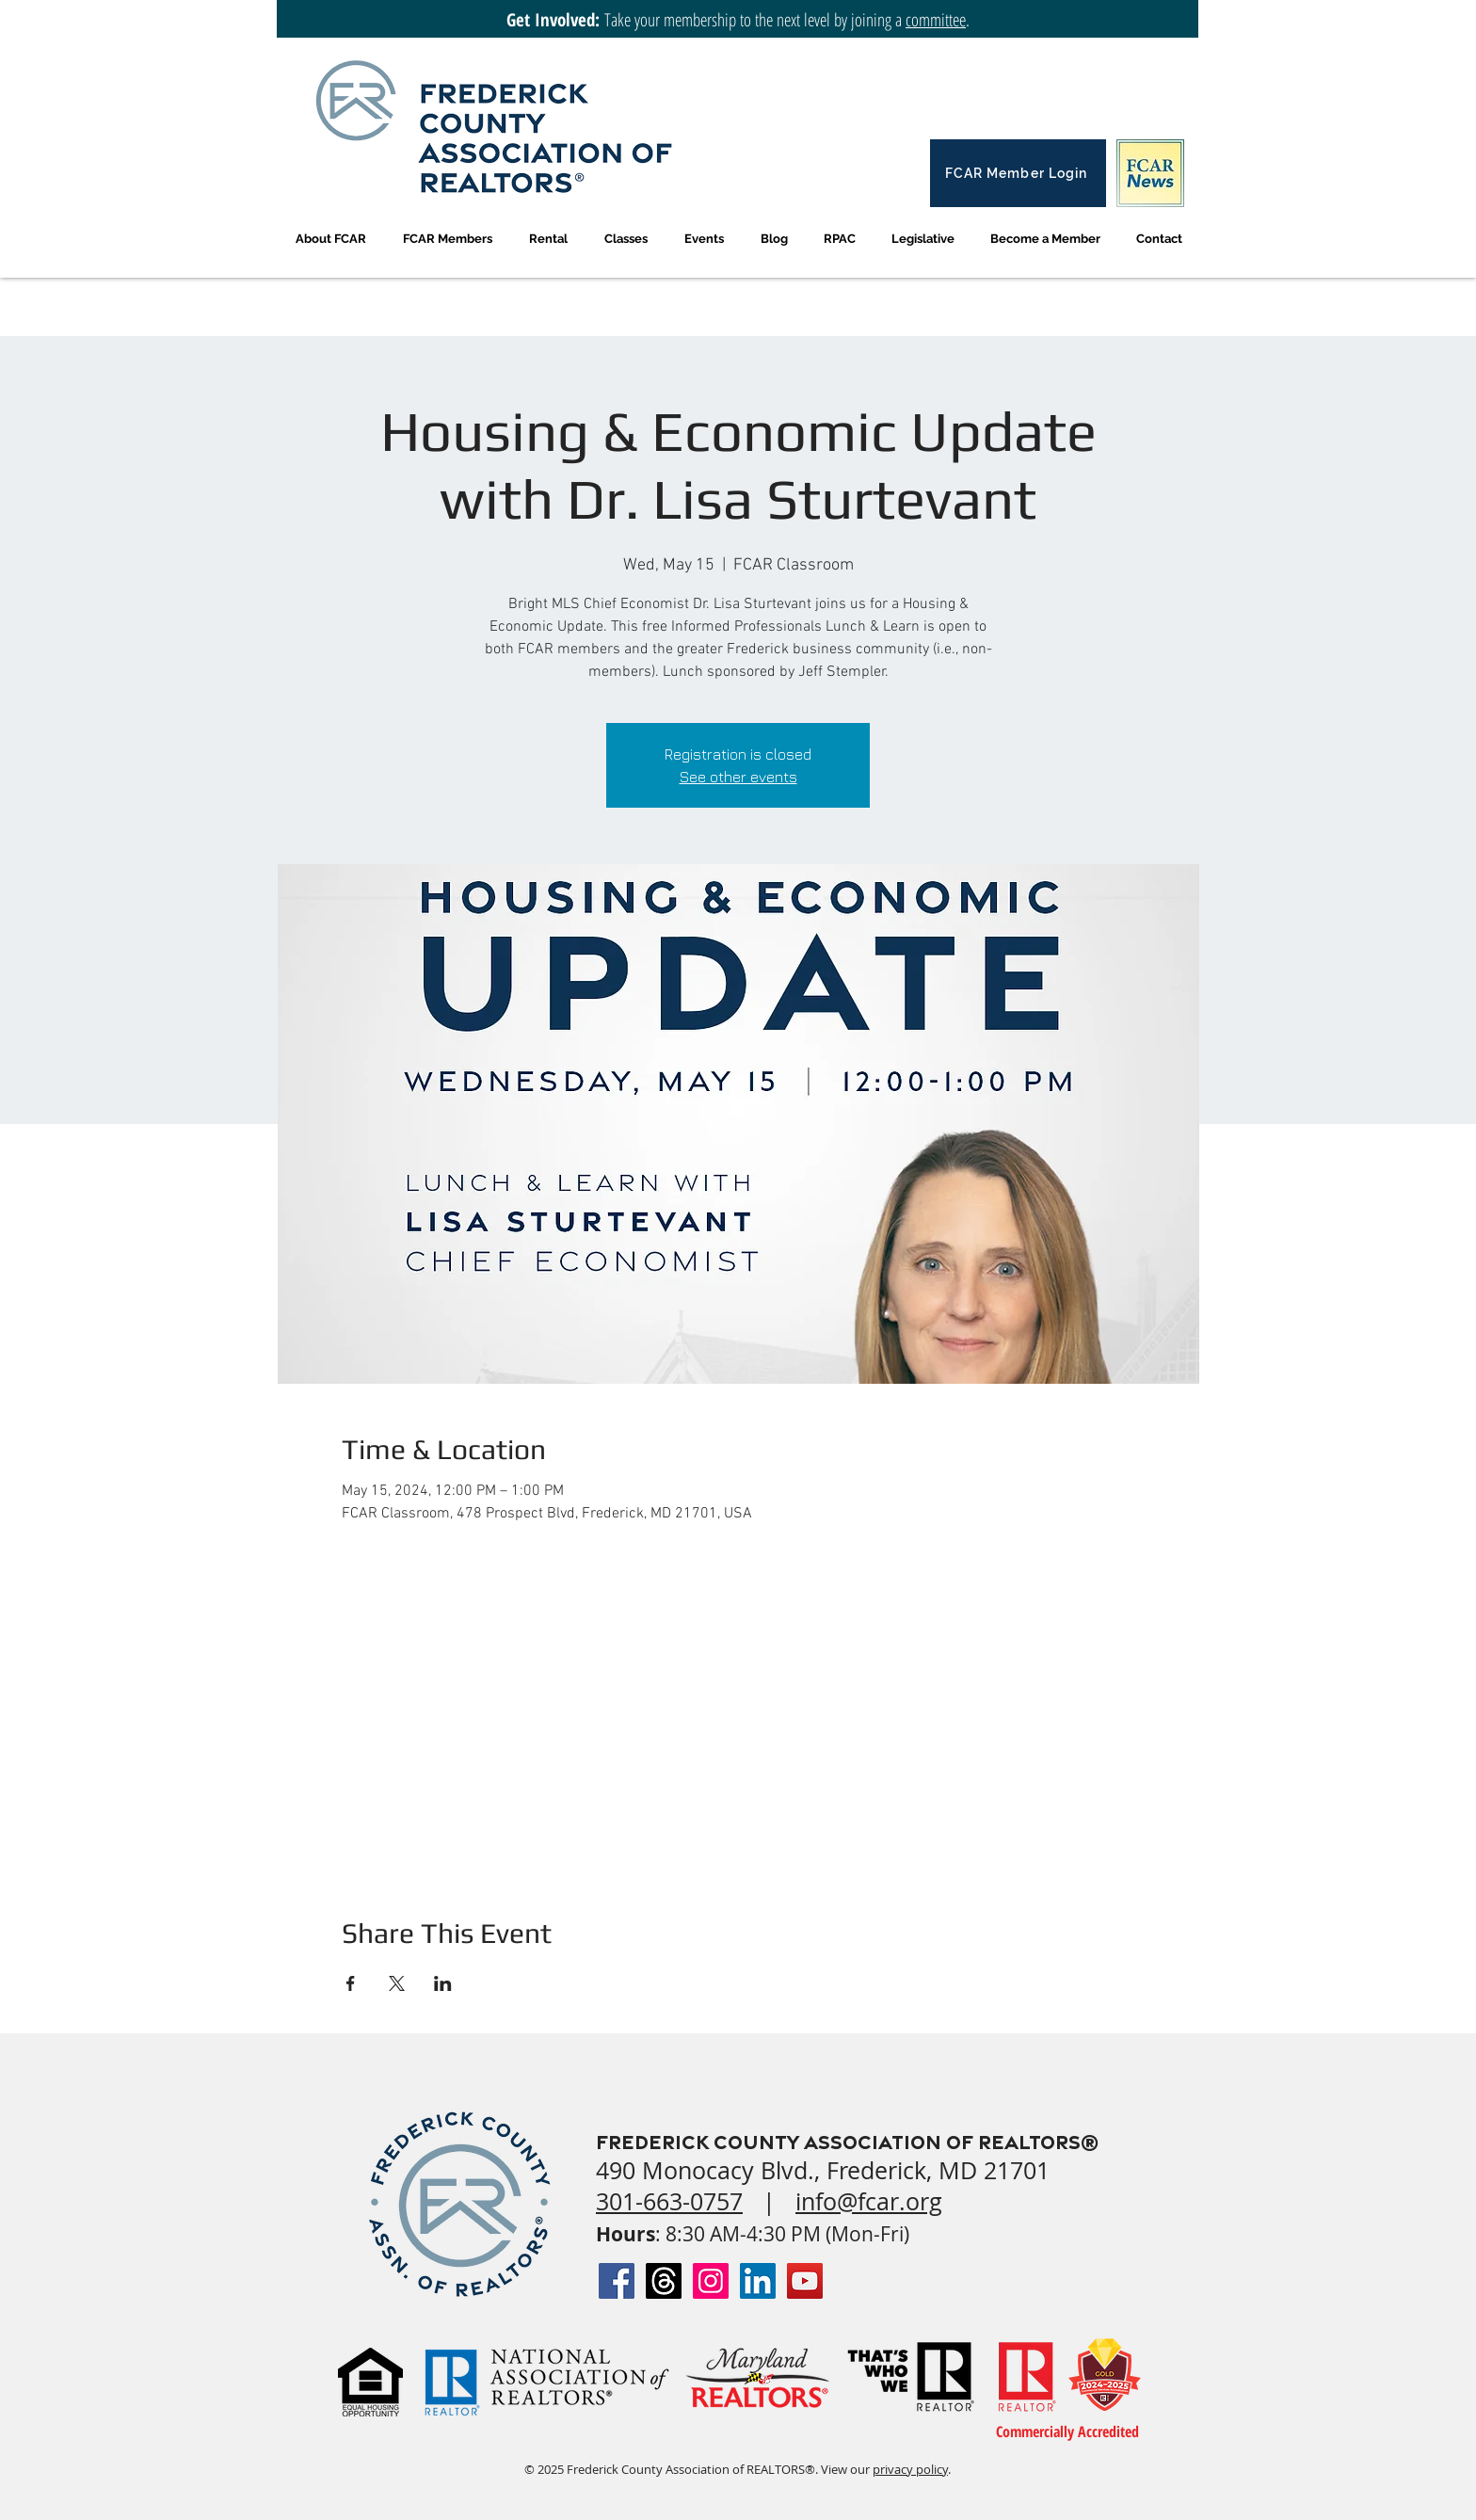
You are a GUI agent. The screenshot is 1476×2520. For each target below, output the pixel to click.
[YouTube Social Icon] (805, 2281)
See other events (738, 776)
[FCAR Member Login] (1018, 173)
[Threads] (664, 2281)
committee (936, 20)
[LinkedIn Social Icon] (758, 2281)
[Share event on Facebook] (351, 1983)
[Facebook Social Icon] (616, 2281)
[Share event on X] (397, 1983)
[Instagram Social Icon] (711, 2281)
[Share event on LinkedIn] (443, 1983)
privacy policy (910, 2469)
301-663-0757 (669, 2201)
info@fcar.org (868, 2201)
